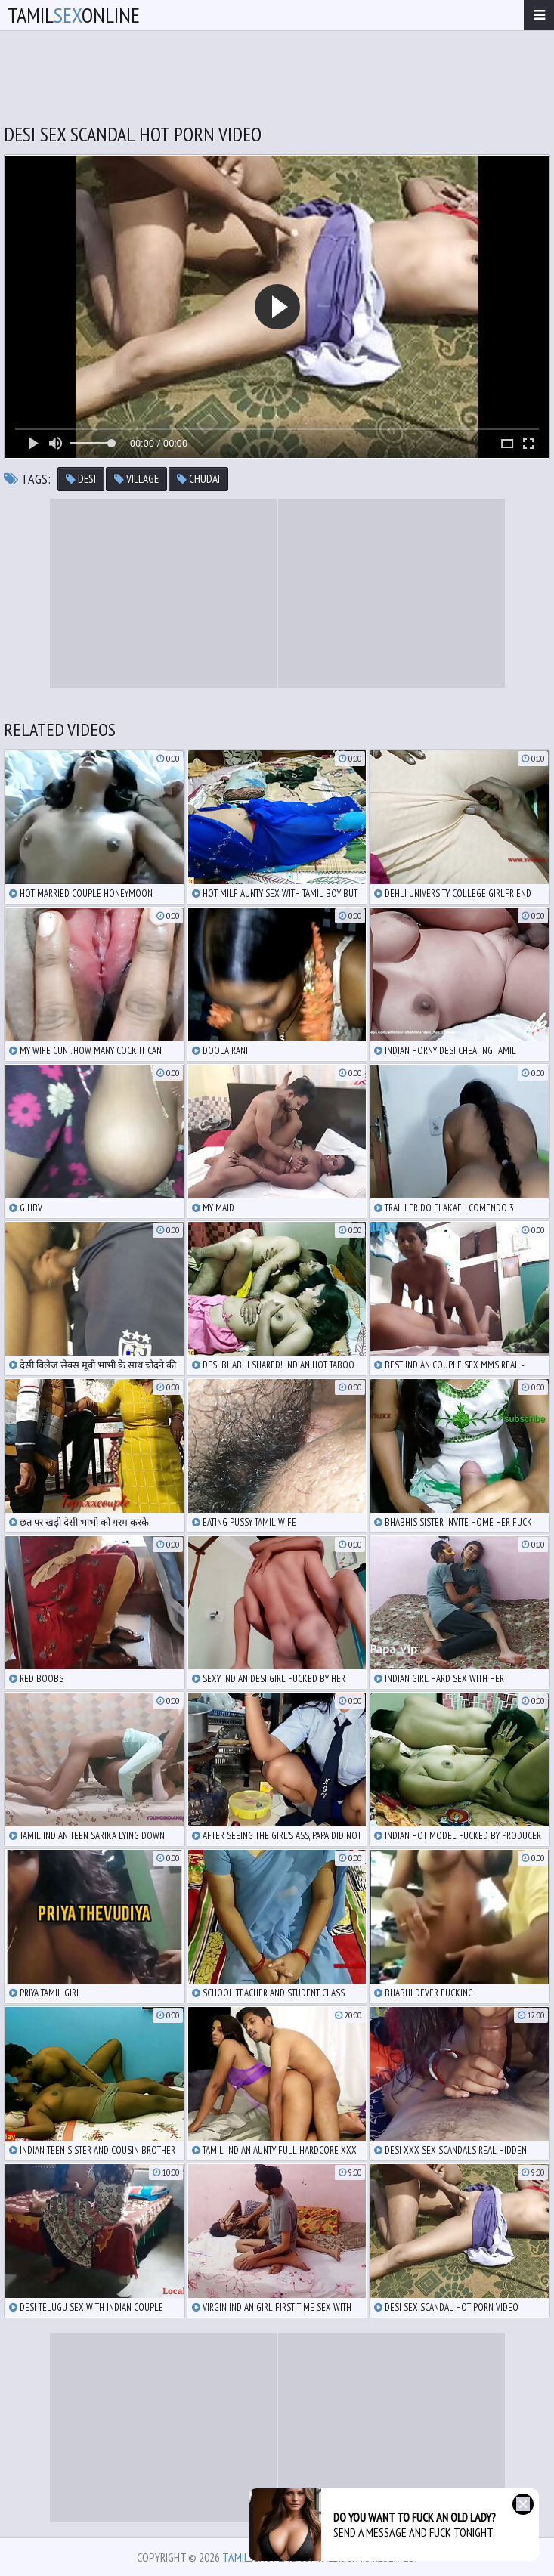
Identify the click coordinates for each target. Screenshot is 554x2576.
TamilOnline (74, 15)
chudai (198, 479)
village (136, 479)
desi (81, 479)
